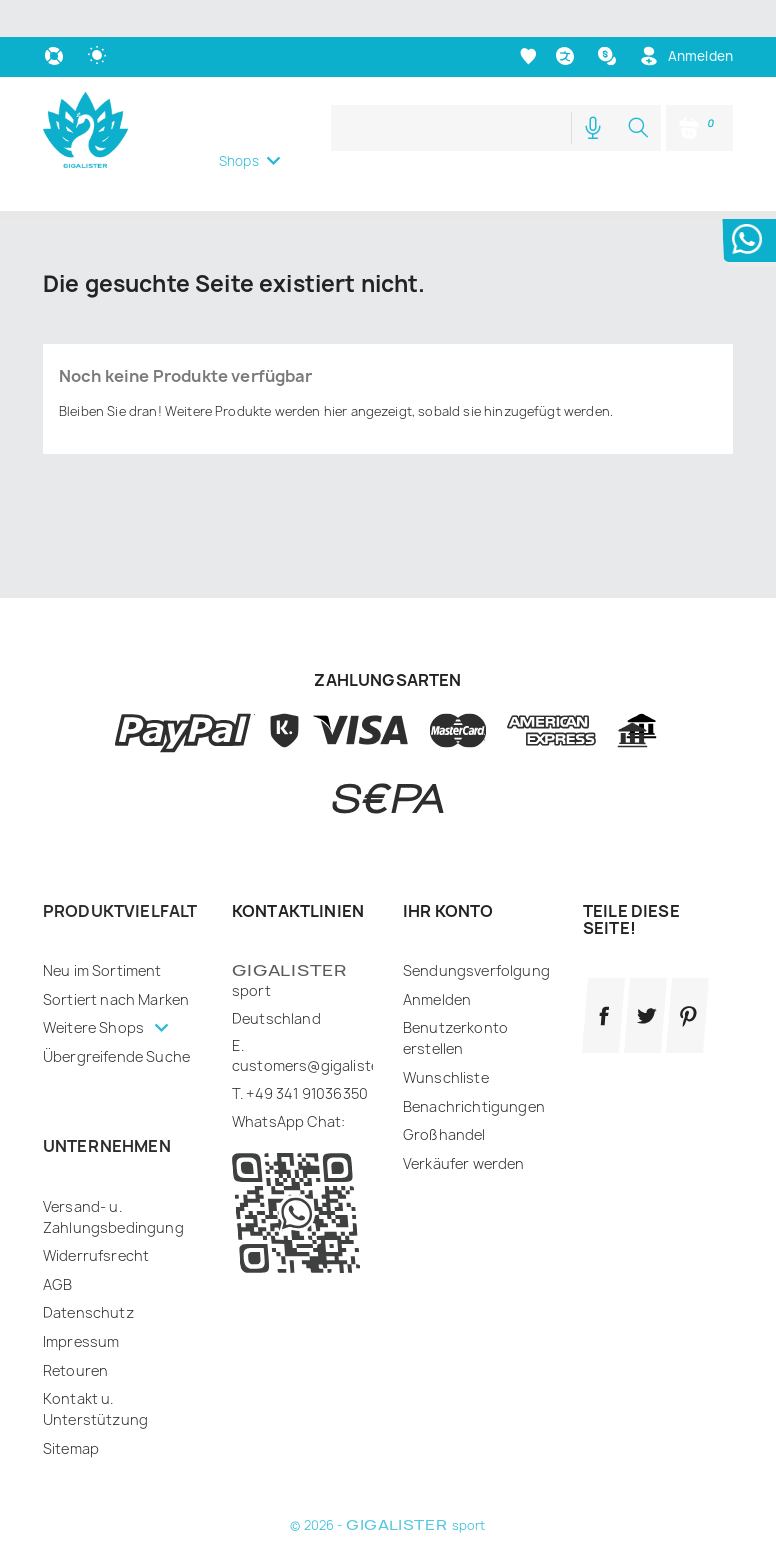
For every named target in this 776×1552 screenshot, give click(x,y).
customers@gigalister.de (318, 1028)
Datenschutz (88, 1275)
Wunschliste (446, 1040)
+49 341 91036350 (307, 1056)
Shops (239, 124)
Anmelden (437, 962)
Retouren (75, 1333)
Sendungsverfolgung (476, 933)
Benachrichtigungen (474, 1069)
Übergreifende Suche (116, 1019)
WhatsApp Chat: (288, 1084)
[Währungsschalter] (609, 19)
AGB (57, 1247)
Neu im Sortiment (102, 933)
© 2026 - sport (387, 1488)
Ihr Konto (448, 874)
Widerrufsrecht (96, 1218)
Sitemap (71, 1411)
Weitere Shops (95, 990)
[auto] (99, 19)
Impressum (81, 1304)
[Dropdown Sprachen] (567, 19)
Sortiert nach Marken (116, 962)
